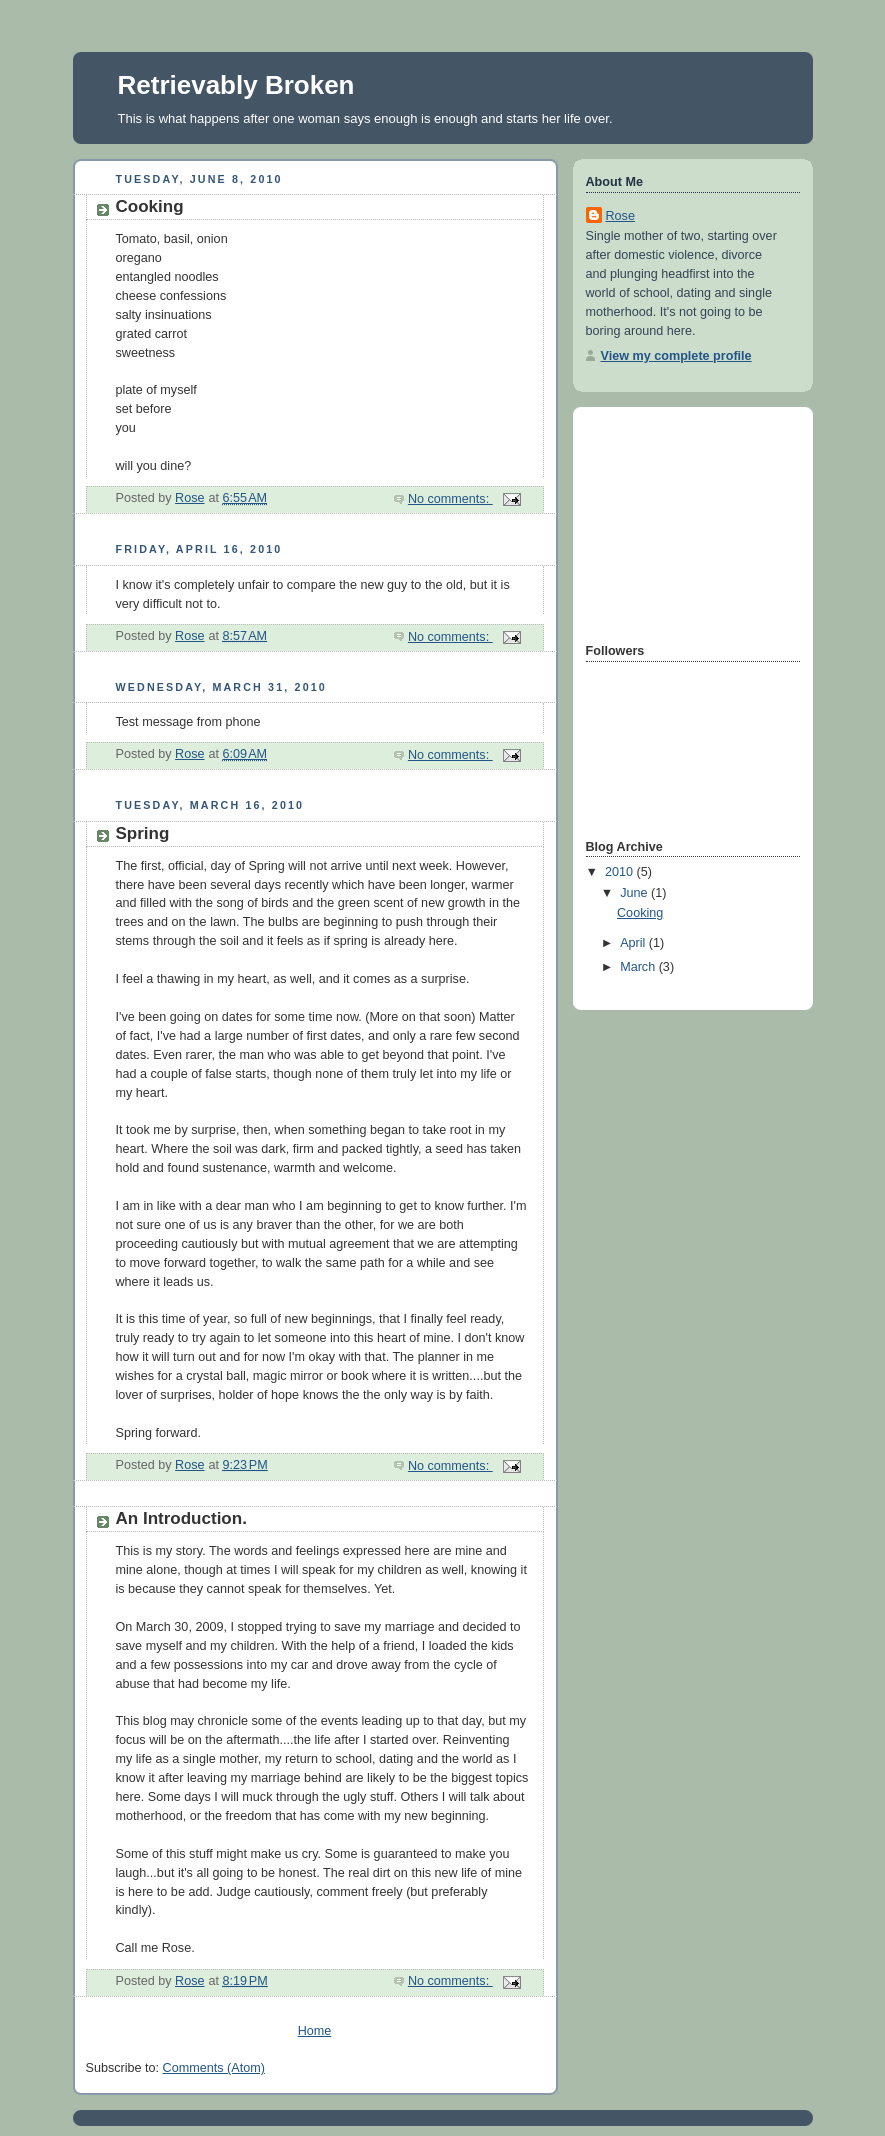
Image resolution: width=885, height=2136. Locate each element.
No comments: (450, 499)
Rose (620, 216)
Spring (143, 833)
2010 (621, 872)
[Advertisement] (686, 523)
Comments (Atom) (214, 2068)
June (635, 893)
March (639, 967)
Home (315, 2031)
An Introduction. (181, 1518)
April (634, 943)
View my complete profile (676, 356)
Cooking (150, 206)
